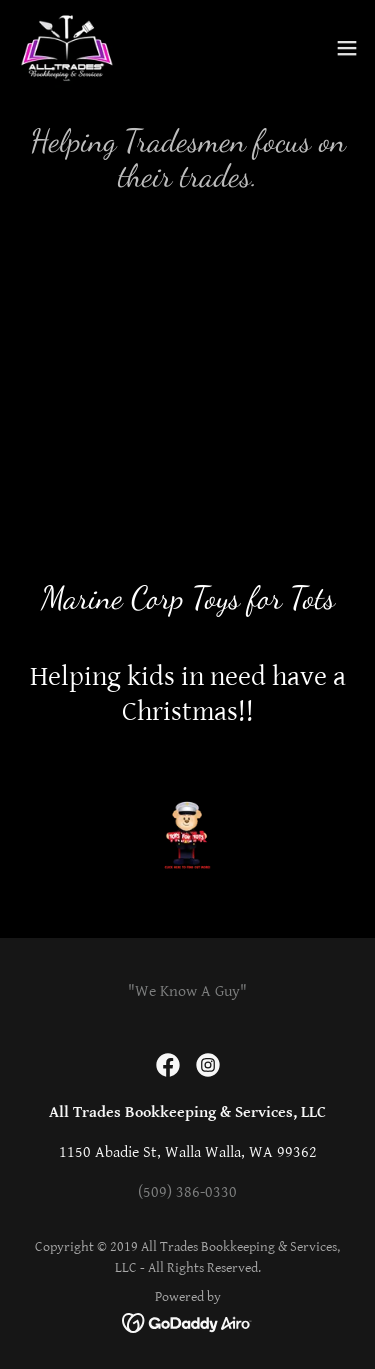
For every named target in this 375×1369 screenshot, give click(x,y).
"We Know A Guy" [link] (187, 991)
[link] (67, 48)
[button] (347, 48)
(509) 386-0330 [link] (187, 1192)
